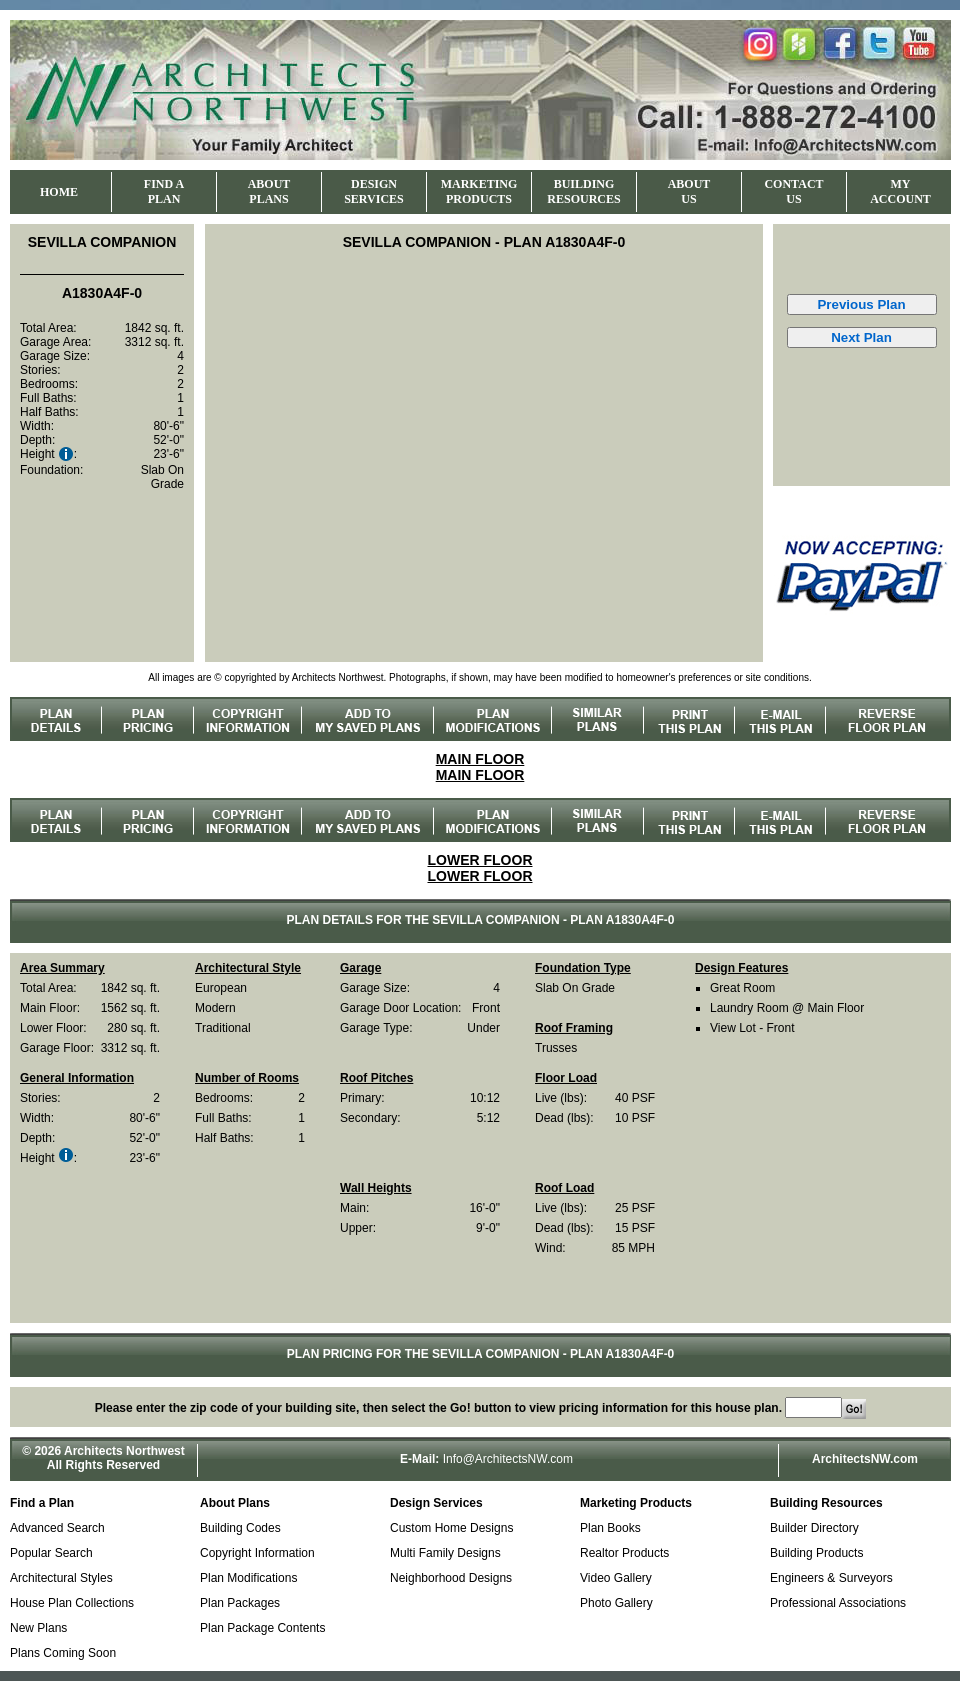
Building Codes (240, 1528)
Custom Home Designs (451, 1528)
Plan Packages (240, 1603)
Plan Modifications (248, 1578)
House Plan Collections (72, 1603)
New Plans (38, 1628)
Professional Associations (838, 1603)
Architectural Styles (61, 1578)
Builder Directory (814, 1528)
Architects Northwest (124, 1451)
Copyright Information (257, 1553)
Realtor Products (624, 1553)
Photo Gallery (616, 1603)
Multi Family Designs (445, 1553)
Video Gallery (616, 1578)
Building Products (816, 1553)
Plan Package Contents (262, 1628)
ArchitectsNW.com (865, 1459)
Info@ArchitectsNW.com (508, 1459)
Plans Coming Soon (63, 1653)
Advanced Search (57, 1528)
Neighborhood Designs (451, 1578)
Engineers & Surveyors (831, 1578)
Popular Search (51, 1553)
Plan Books (610, 1528)
